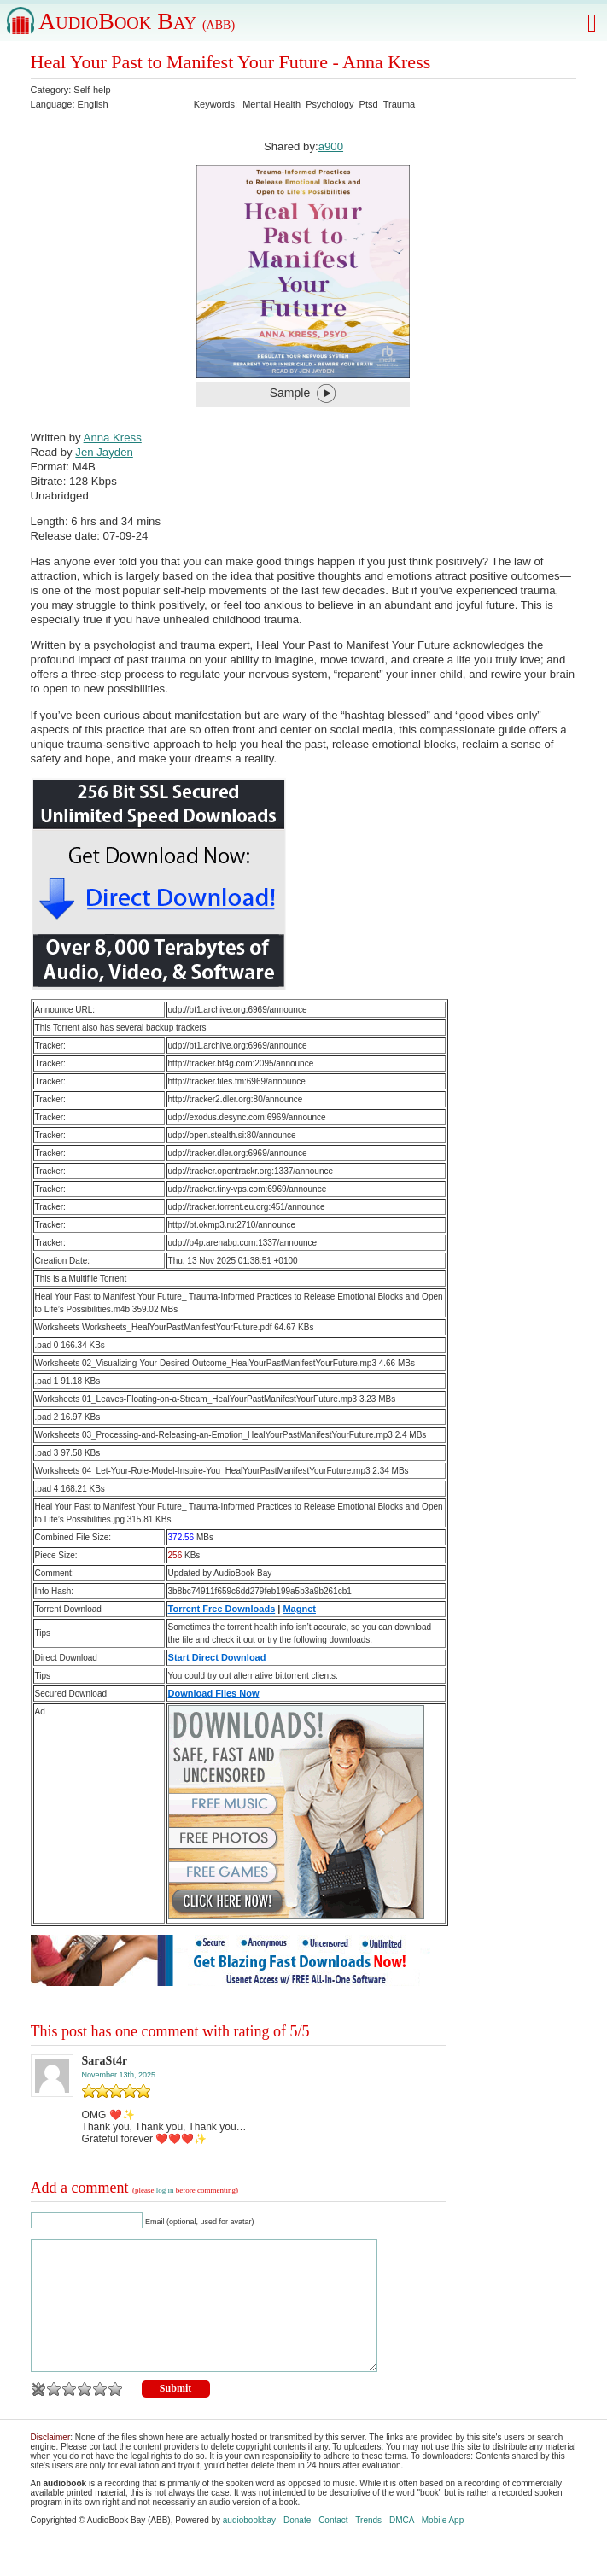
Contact (332, 2545)
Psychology (329, 104)
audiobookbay (249, 2545)
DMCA (401, 2545)
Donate (297, 2545)
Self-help (91, 90)
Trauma (399, 104)
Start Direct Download (217, 1657)
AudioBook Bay (136, 21)
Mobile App (443, 2545)
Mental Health (271, 104)
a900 (330, 146)
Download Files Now (214, 1693)
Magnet (299, 1608)
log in (165, 2190)
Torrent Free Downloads (222, 1608)
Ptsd (368, 104)
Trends (368, 2545)
